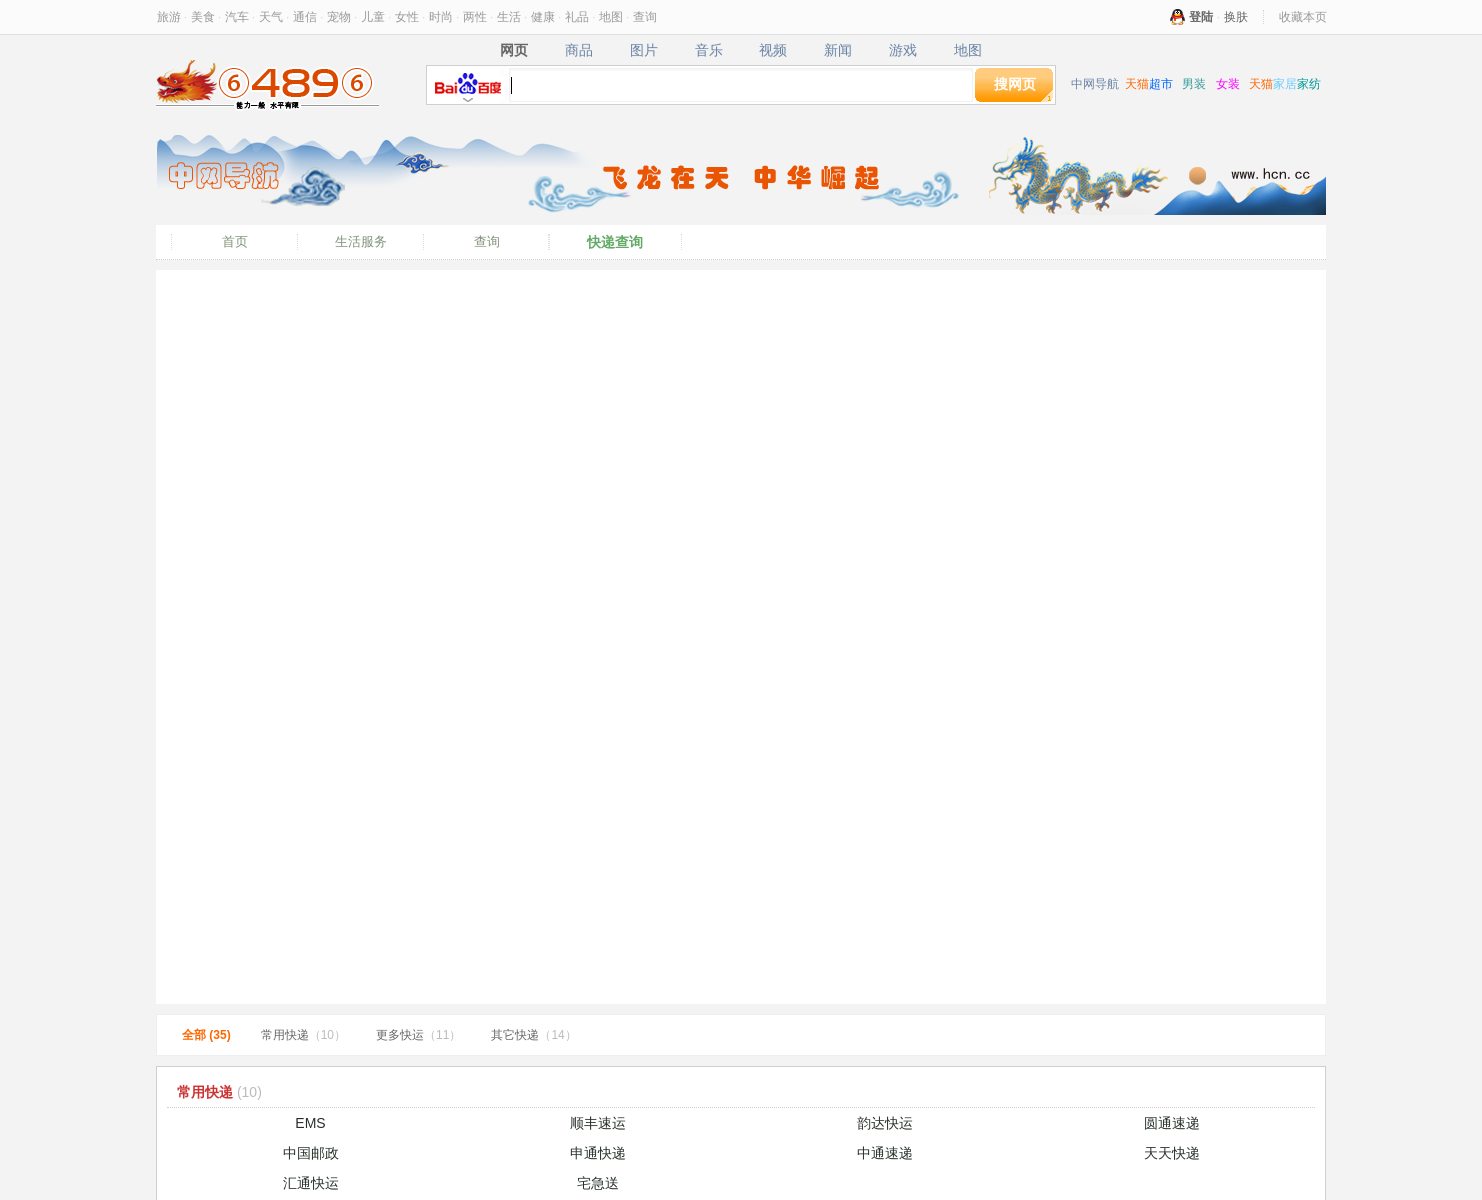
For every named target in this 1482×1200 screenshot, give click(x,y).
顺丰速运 (598, 1123)
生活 (509, 17)
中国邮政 (311, 1153)
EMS (310, 1123)
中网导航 (1095, 84)
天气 (271, 17)
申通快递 (598, 1153)
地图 (611, 17)
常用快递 (303, 1035)
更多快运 (418, 1035)
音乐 (708, 50)
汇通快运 (311, 1183)
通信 (305, 17)
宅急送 (598, 1183)
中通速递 (885, 1153)
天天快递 (1172, 1153)
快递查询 (615, 242)
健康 (543, 17)
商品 (578, 50)
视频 (773, 50)
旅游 (169, 17)
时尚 (441, 17)
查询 (645, 17)
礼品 (577, 17)
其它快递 (533, 1035)
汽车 (237, 17)
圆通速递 (1172, 1123)
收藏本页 (1303, 17)
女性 (407, 17)
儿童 (373, 17)
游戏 (903, 50)
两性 (475, 17)
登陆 (1201, 17)
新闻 (838, 50)
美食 (203, 17)
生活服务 (361, 241)
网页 (513, 50)
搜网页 (1015, 84)
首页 (235, 241)
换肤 (1236, 17)
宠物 (339, 17)
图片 (643, 50)
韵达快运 (885, 1123)
